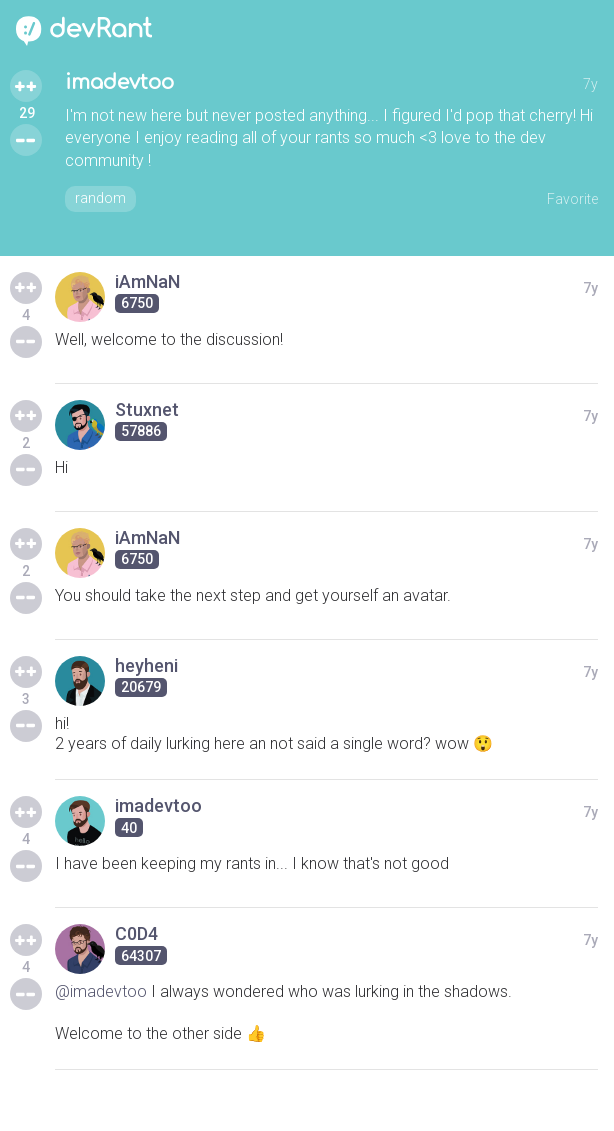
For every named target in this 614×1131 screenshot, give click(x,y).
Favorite (572, 199)
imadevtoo (119, 82)
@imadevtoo (101, 991)
